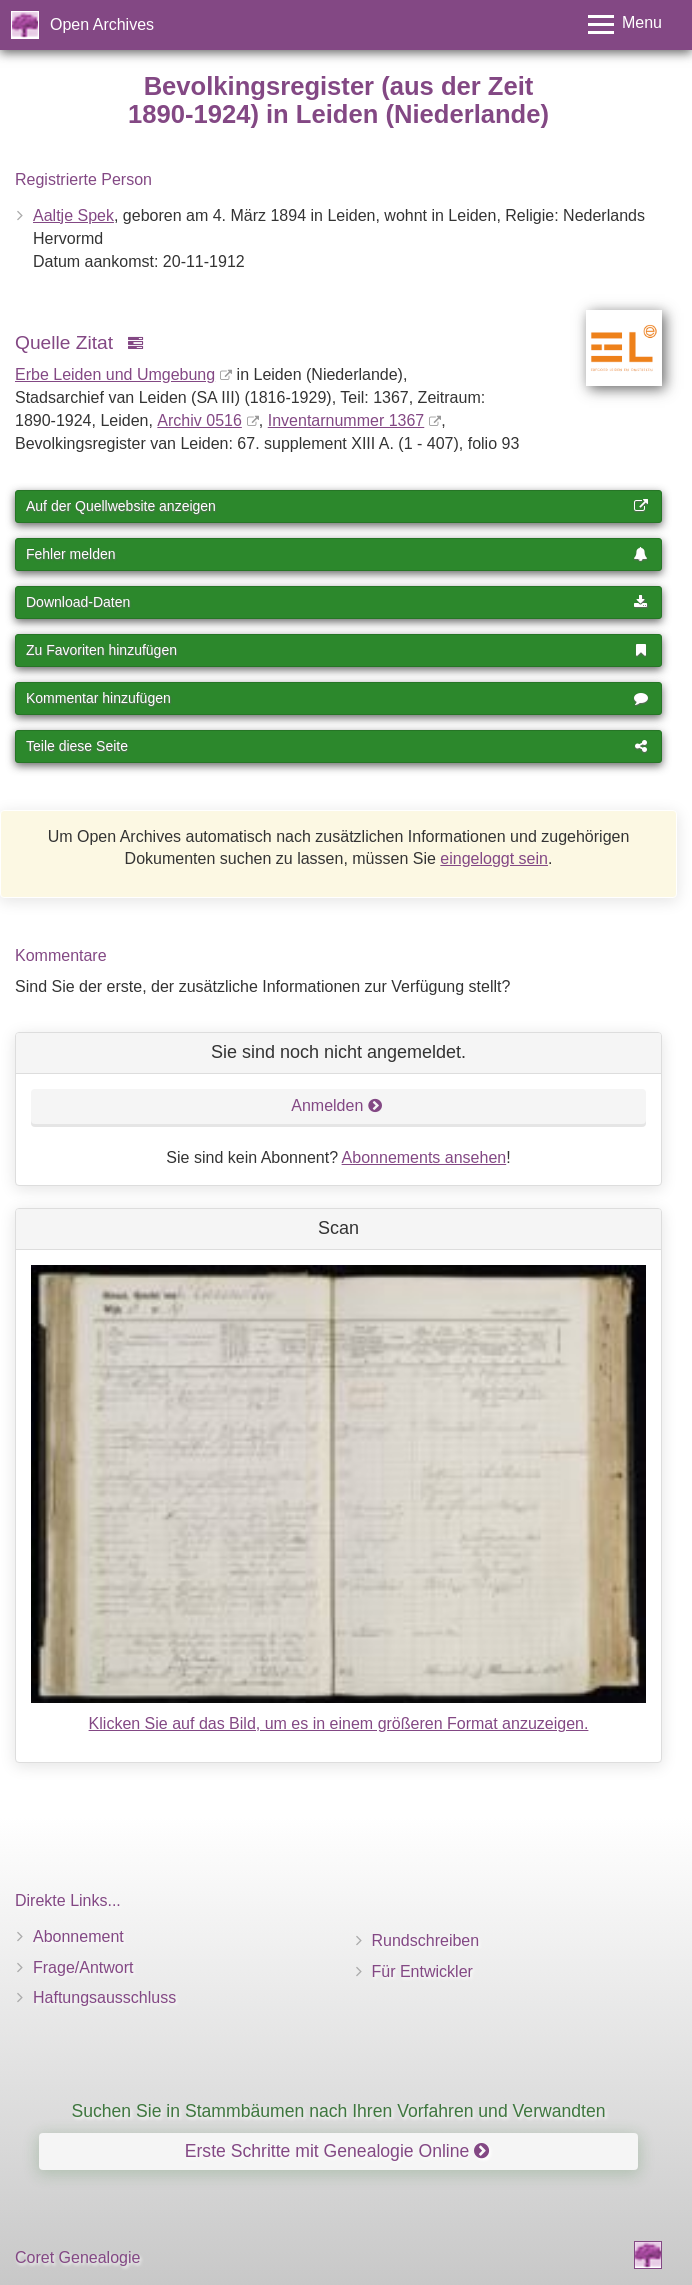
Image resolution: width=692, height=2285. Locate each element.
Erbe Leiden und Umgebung (115, 374)
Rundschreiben (426, 1940)
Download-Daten (337, 602)
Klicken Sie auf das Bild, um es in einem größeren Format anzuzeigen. (339, 1723)
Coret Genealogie (77, 2257)
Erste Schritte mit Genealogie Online (337, 2151)
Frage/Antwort (83, 1967)
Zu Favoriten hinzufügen (337, 650)
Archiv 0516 (199, 420)
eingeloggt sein (494, 858)
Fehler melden (337, 554)
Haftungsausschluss (104, 1997)
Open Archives (102, 24)
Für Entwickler (422, 1971)
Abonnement (78, 1936)
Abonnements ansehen (424, 1157)
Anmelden (337, 1105)
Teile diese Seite (337, 746)
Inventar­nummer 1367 (346, 420)
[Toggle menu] (625, 24)
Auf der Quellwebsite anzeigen (337, 506)
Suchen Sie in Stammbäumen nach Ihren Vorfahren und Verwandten (338, 2111)
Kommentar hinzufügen (337, 698)
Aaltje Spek (73, 215)
